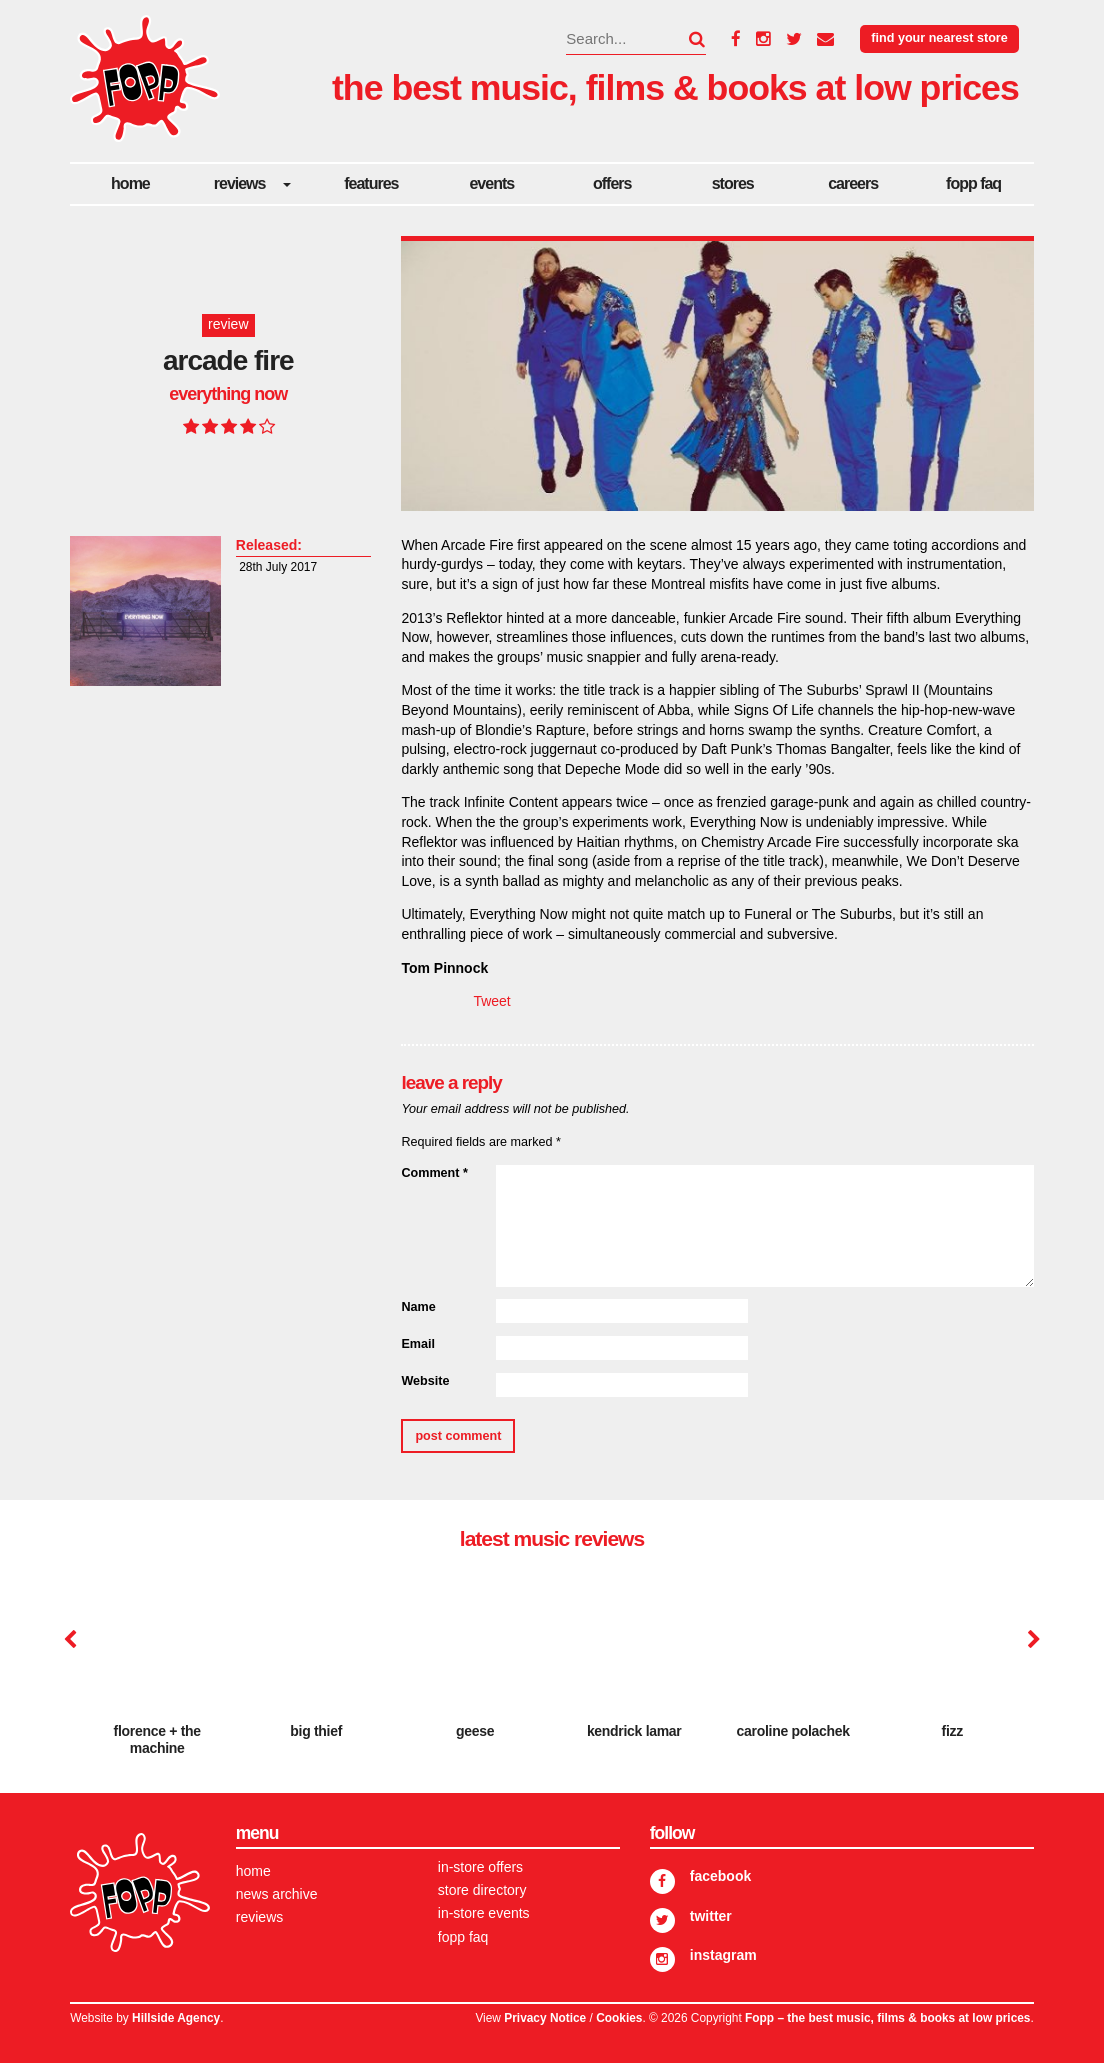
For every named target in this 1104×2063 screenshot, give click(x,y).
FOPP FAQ (973, 183)
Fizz (952, 1731)
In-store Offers (480, 1867)
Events (491, 183)
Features (371, 183)
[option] (157, 1670)
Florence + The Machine (157, 1739)
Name (418, 1307)
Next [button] (1031, 1640)
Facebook (720, 1876)
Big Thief (316, 1731)
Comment (434, 1173)
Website (425, 1381)
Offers (612, 183)
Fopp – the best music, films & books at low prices (887, 2018)
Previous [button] (70, 1640)
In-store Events (484, 1913)
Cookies (619, 2018)
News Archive (277, 1894)
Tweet (491, 1001)
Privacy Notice (545, 2018)
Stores (733, 183)
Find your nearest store (939, 38)
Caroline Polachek (793, 1731)
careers (853, 183)
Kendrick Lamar (634, 1731)
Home (130, 183)
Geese (475, 1731)
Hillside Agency (176, 2018)
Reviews (240, 183)
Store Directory (482, 1890)
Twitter (711, 1916)
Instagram (723, 1955)
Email (418, 1344)
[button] (685, 39)
